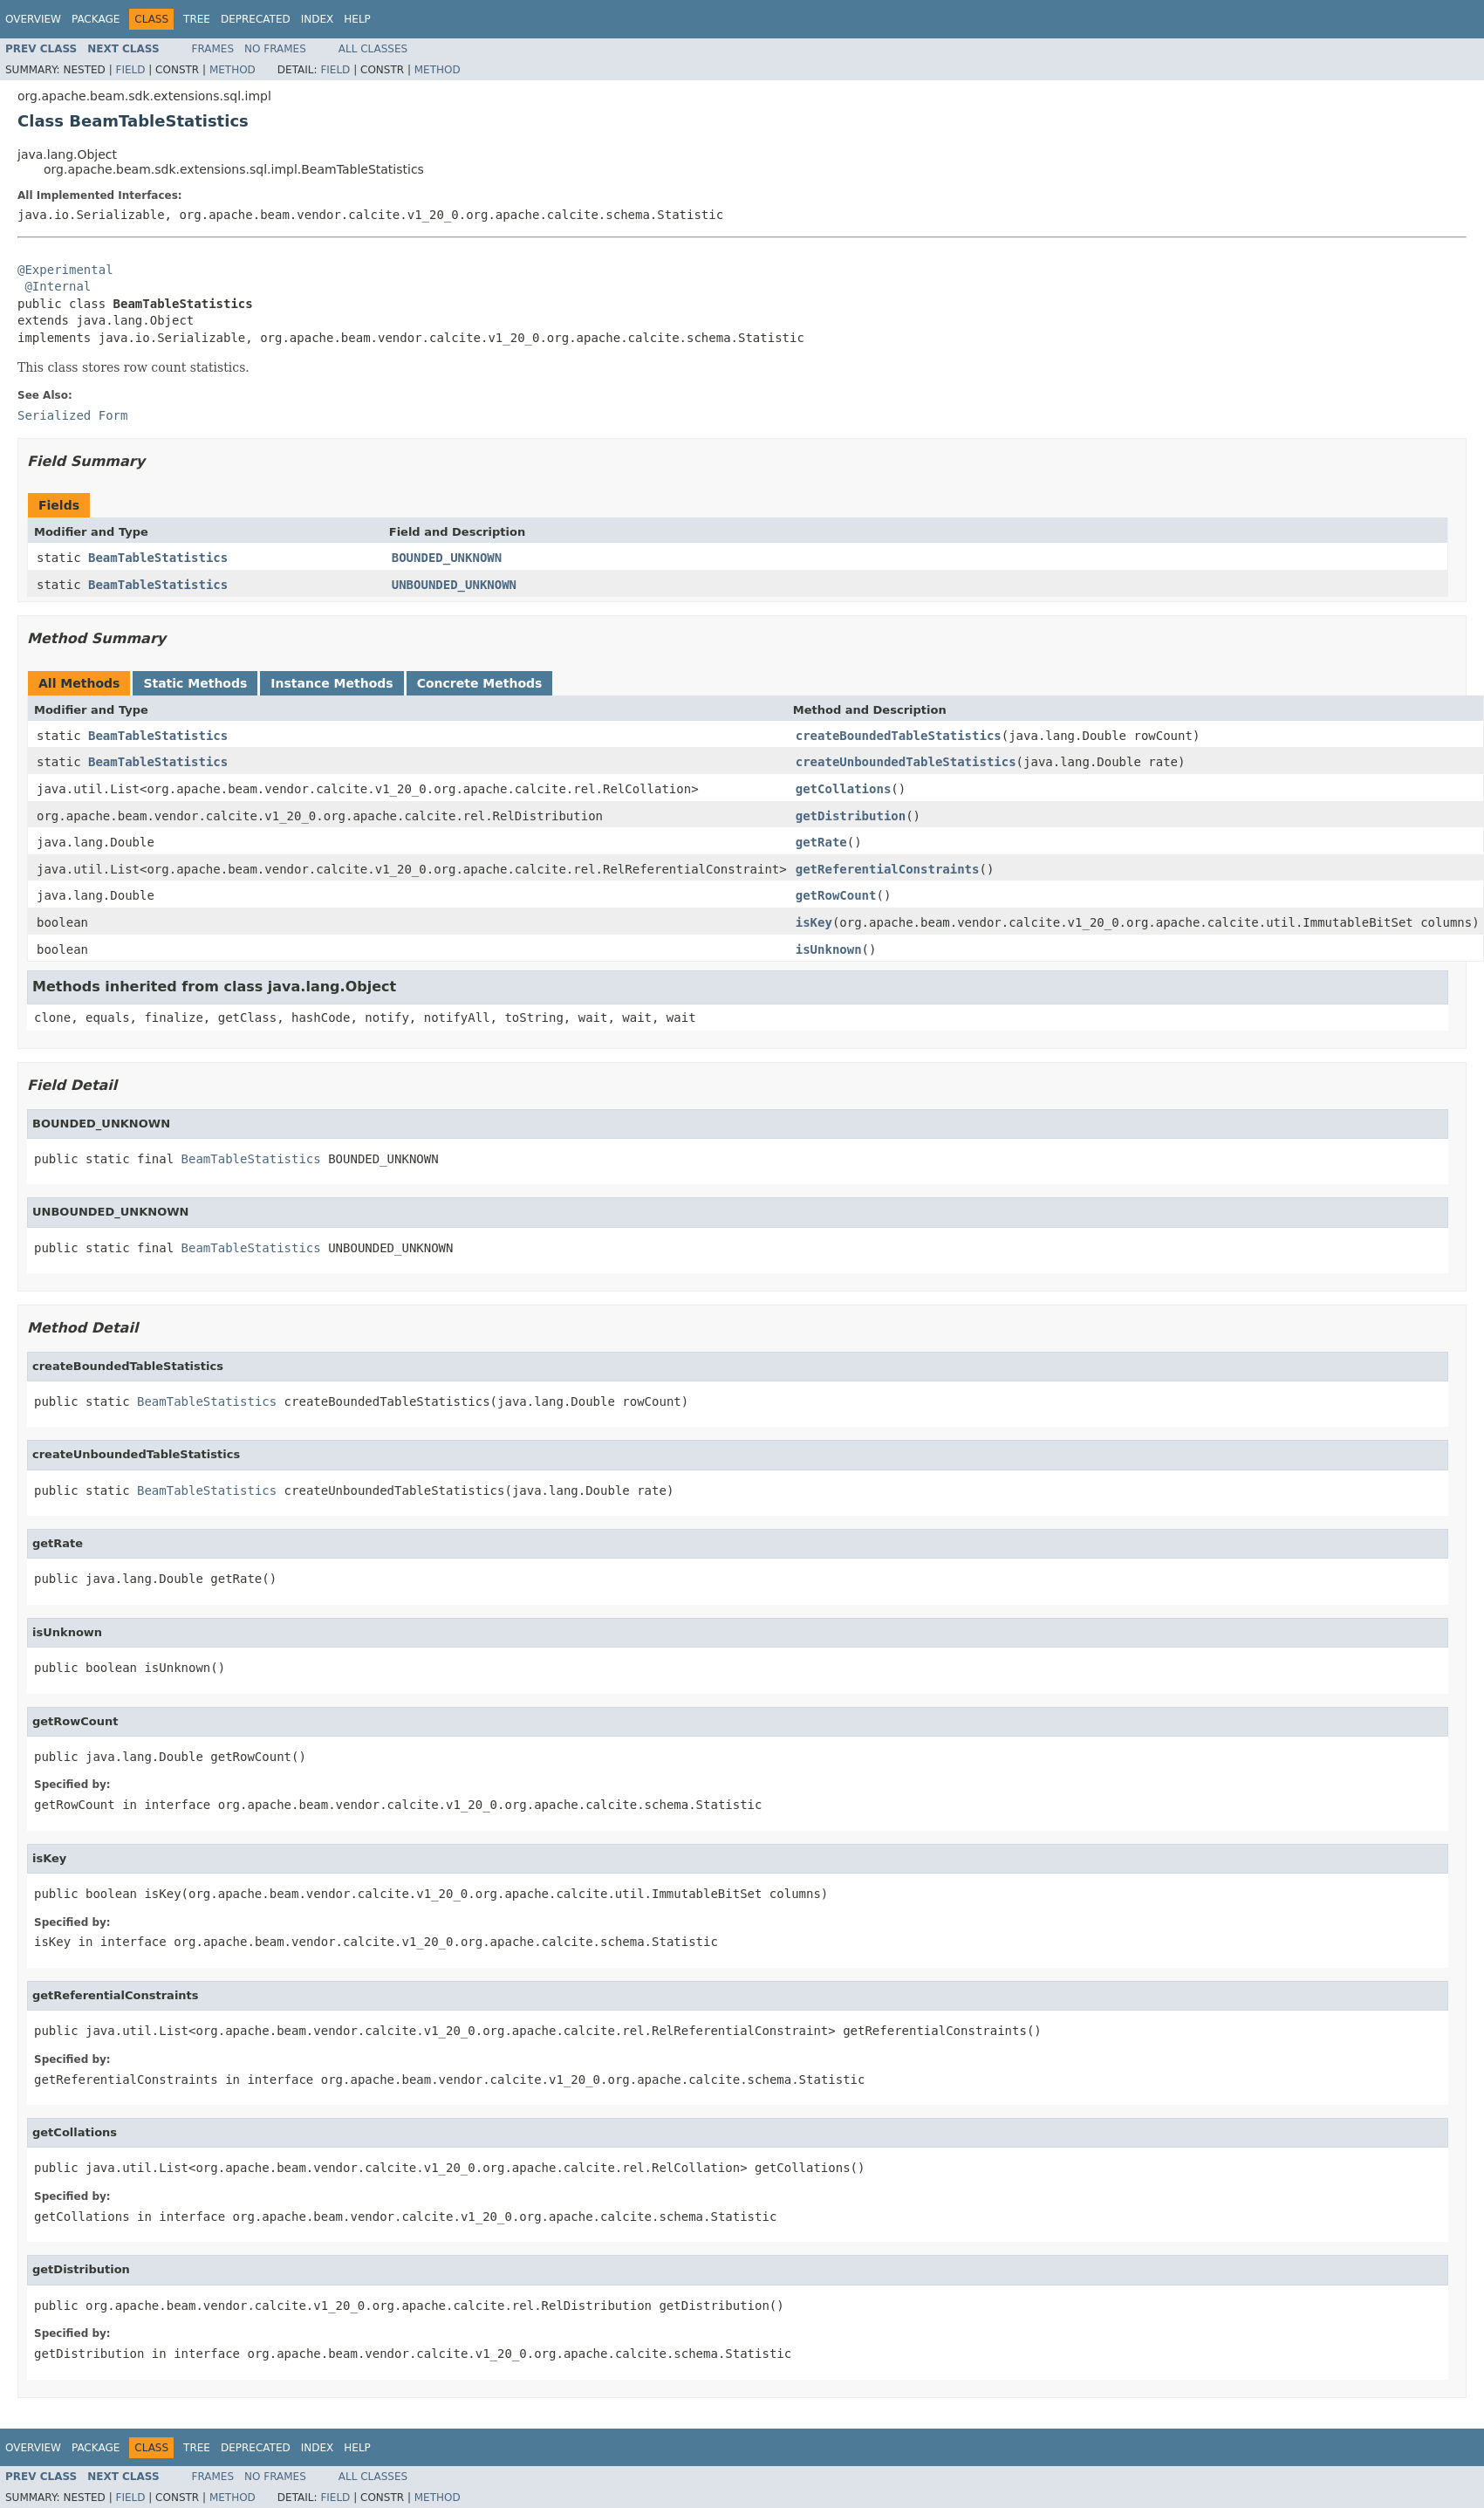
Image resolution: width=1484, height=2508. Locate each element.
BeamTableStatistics (158, 558)
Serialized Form (72, 415)
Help (357, 19)
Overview (33, 19)
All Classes (373, 49)
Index (317, 19)
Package (96, 19)
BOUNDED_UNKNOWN (447, 558)
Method (232, 70)
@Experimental (65, 270)
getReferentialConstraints (888, 869)
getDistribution (851, 816)
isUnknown (829, 949)
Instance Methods (331, 683)
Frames (213, 49)
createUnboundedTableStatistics (906, 762)
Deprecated (256, 19)
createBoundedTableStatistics (899, 736)
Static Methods (195, 683)
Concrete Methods (480, 683)
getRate (821, 842)
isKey (814, 922)
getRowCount (836, 895)
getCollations (844, 789)
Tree (196, 19)
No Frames (275, 49)
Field (130, 70)
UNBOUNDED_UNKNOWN (454, 585)
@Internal (57, 286)
